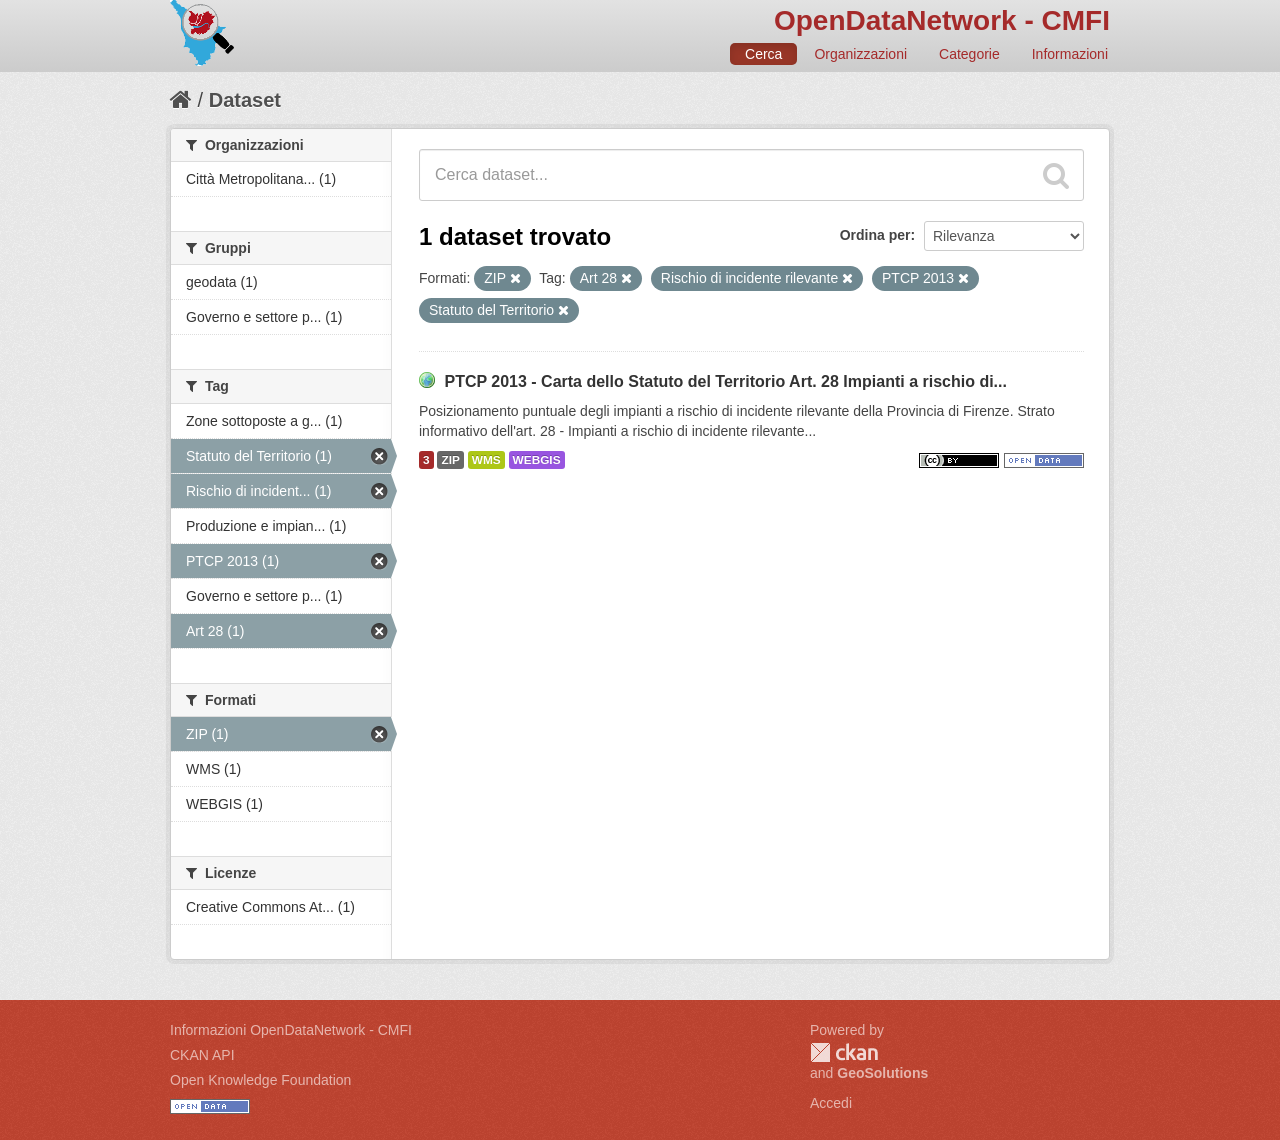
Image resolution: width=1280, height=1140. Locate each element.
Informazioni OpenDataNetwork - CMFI (291, 1030)
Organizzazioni (860, 54)
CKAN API (202, 1055)
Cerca (763, 54)
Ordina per (875, 235)
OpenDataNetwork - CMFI (942, 20)
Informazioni (1070, 54)
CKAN (844, 1052)
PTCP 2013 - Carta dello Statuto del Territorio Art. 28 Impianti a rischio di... (725, 381)
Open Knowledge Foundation (260, 1080)
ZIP (450, 460)
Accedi (831, 1103)
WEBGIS (537, 460)
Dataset (245, 100)
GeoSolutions (882, 1073)
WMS (486, 460)
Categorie (969, 54)
